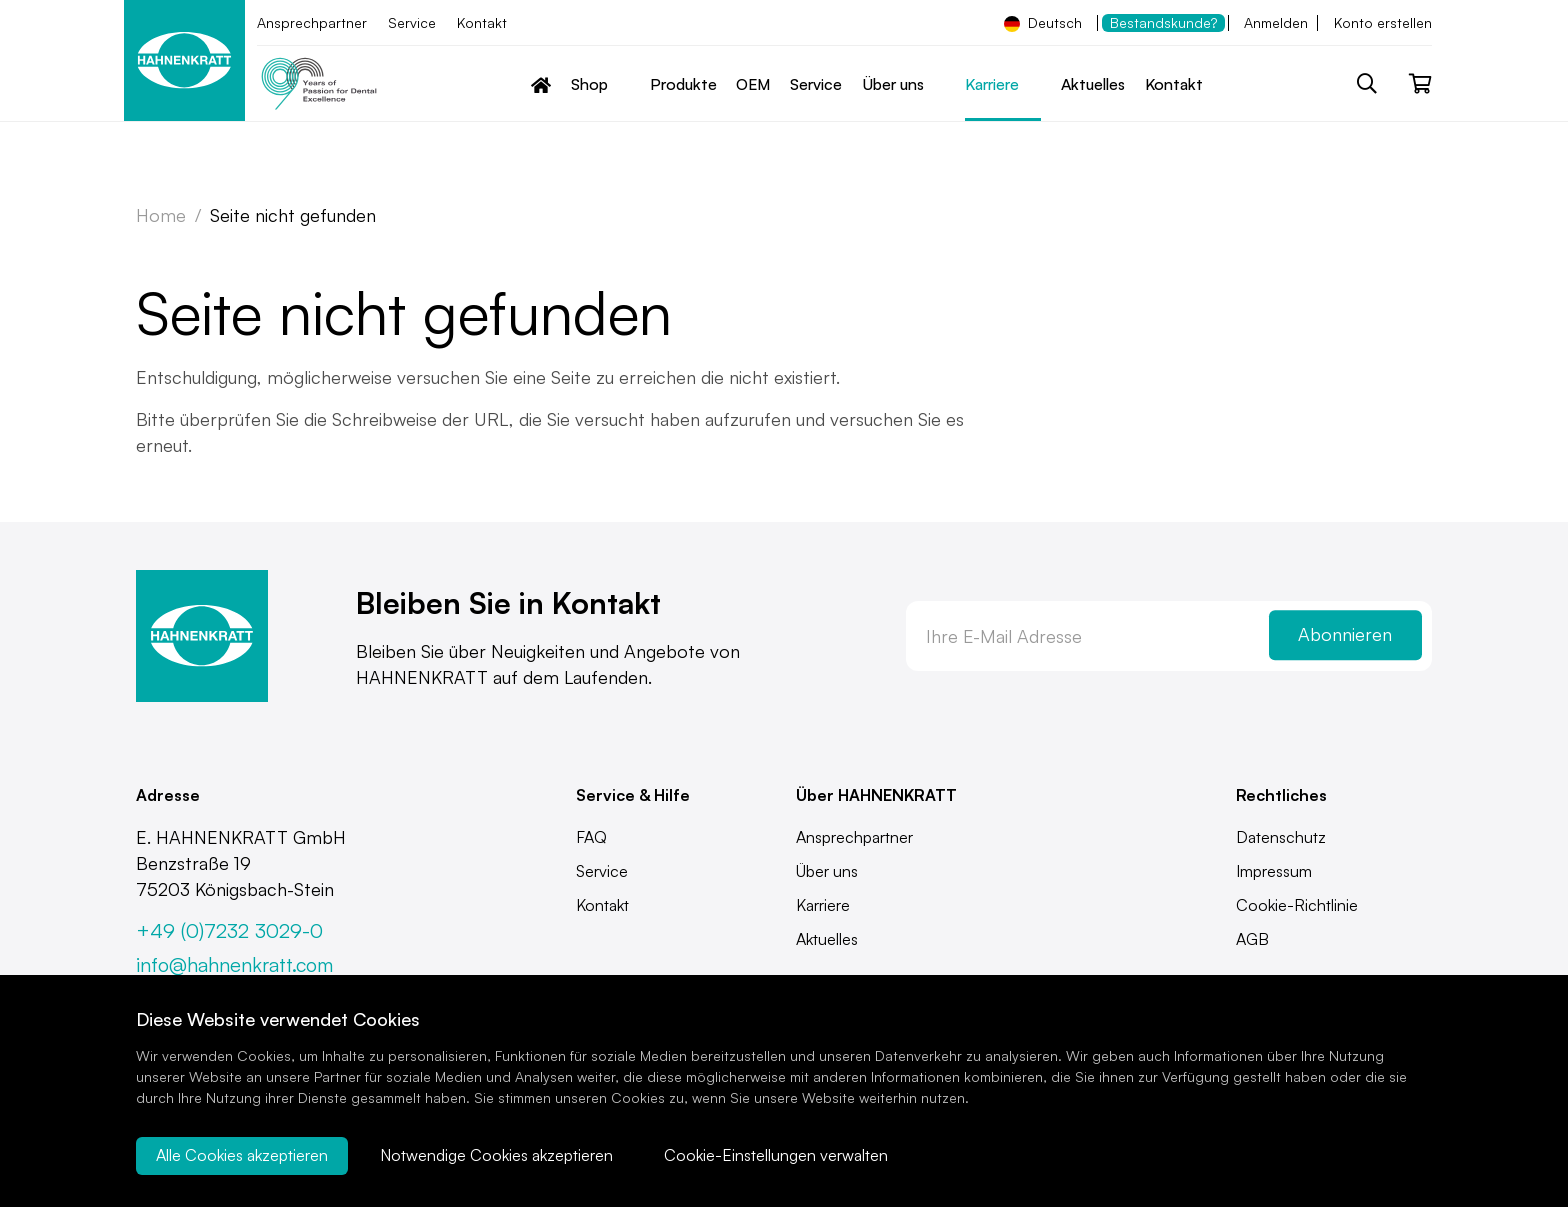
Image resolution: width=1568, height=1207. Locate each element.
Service (412, 22)
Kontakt (482, 22)
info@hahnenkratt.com (234, 964)
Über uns (827, 871)
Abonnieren (1345, 635)
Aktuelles (1093, 84)
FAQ (591, 837)
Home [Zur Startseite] (161, 215)
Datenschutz (1281, 837)
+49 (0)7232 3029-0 (229, 930)
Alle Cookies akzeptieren (242, 1156)
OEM (753, 84)
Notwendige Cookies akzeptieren (496, 1156)
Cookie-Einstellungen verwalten (777, 1156)
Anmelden (1276, 22)
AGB (1252, 939)
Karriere (823, 905)
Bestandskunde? (1163, 22)
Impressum (1274, 871)
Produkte (683, 84)
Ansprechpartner (312, 22)
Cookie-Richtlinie (1297, 905)
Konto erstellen (1383, 22)
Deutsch (1043, 23)
